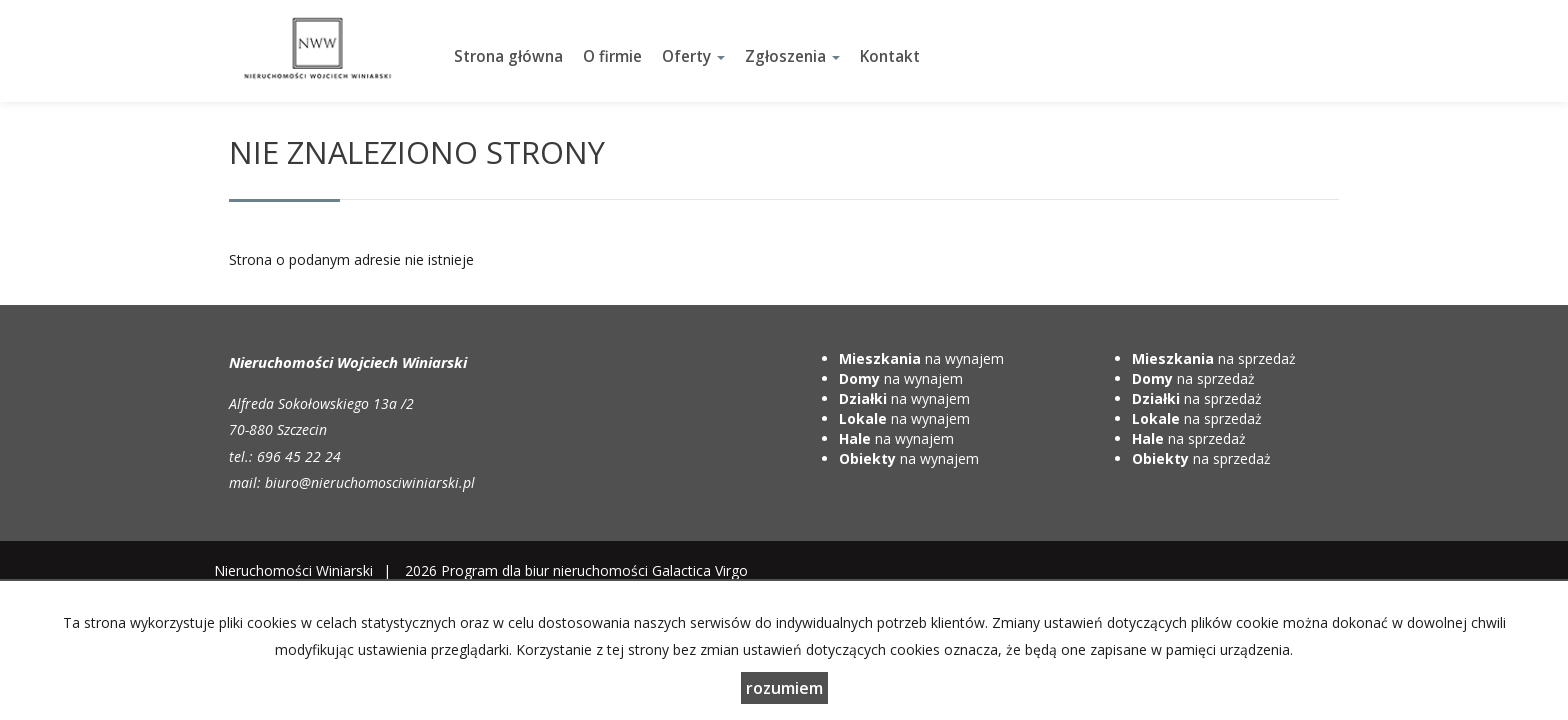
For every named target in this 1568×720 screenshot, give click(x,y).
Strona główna (508, 56)
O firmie (612, 56)
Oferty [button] (693, 56)
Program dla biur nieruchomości (546, 570)
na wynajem (921, 358)
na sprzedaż (1214, 358)
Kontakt (890, 56)
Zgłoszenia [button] (792, 56)
